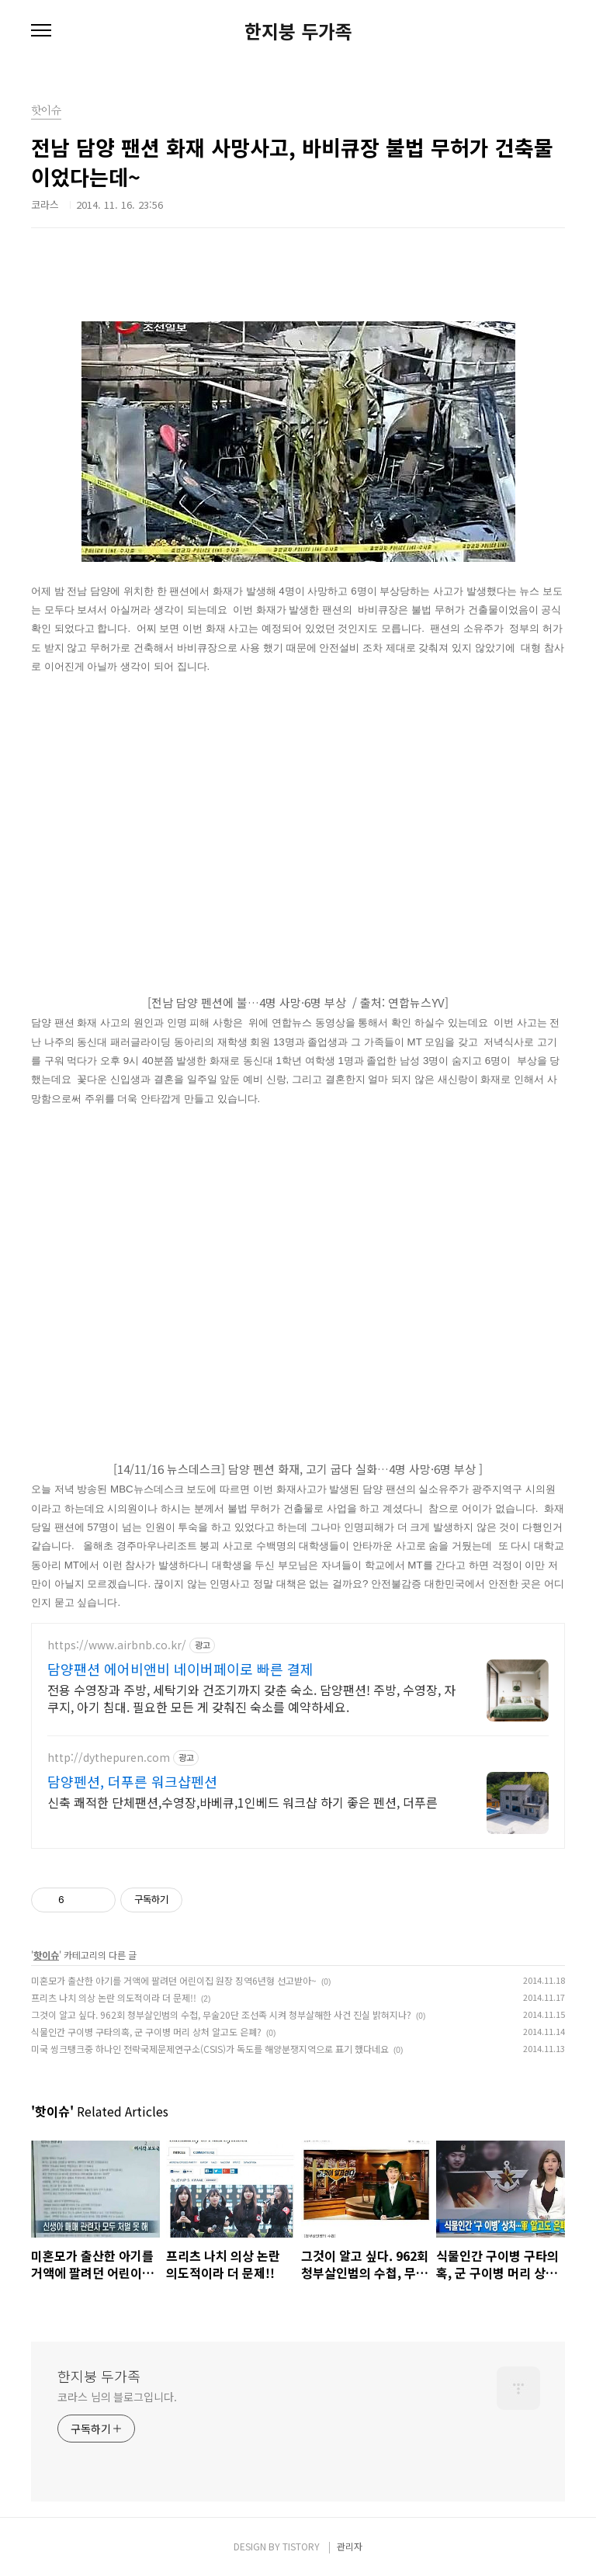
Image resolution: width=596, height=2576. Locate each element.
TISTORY (301, 2546)
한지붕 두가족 (298, 31)
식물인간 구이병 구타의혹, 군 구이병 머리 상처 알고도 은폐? (146, 2031)
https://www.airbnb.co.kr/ (116, 1645)
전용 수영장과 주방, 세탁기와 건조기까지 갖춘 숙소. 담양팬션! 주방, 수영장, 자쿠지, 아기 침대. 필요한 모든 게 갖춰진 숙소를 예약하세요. (251, 1697)
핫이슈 (46, 1954)
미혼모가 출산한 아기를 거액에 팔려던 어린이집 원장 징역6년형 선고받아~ (174, 1980)
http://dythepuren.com (108, 1757)
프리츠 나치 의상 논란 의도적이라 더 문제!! (113, 1997)
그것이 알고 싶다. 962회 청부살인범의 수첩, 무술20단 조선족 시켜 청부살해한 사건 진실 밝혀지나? (221, 2014)
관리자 (349, 2546)
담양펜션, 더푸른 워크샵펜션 (132, 1781)
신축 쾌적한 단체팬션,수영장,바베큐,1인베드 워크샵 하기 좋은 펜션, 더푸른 (242, 1802)
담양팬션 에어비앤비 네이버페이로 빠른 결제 (180, 1668)
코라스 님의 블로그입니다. (117, 2396)
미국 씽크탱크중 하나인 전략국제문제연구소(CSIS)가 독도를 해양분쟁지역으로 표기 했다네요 (210, 2048)
